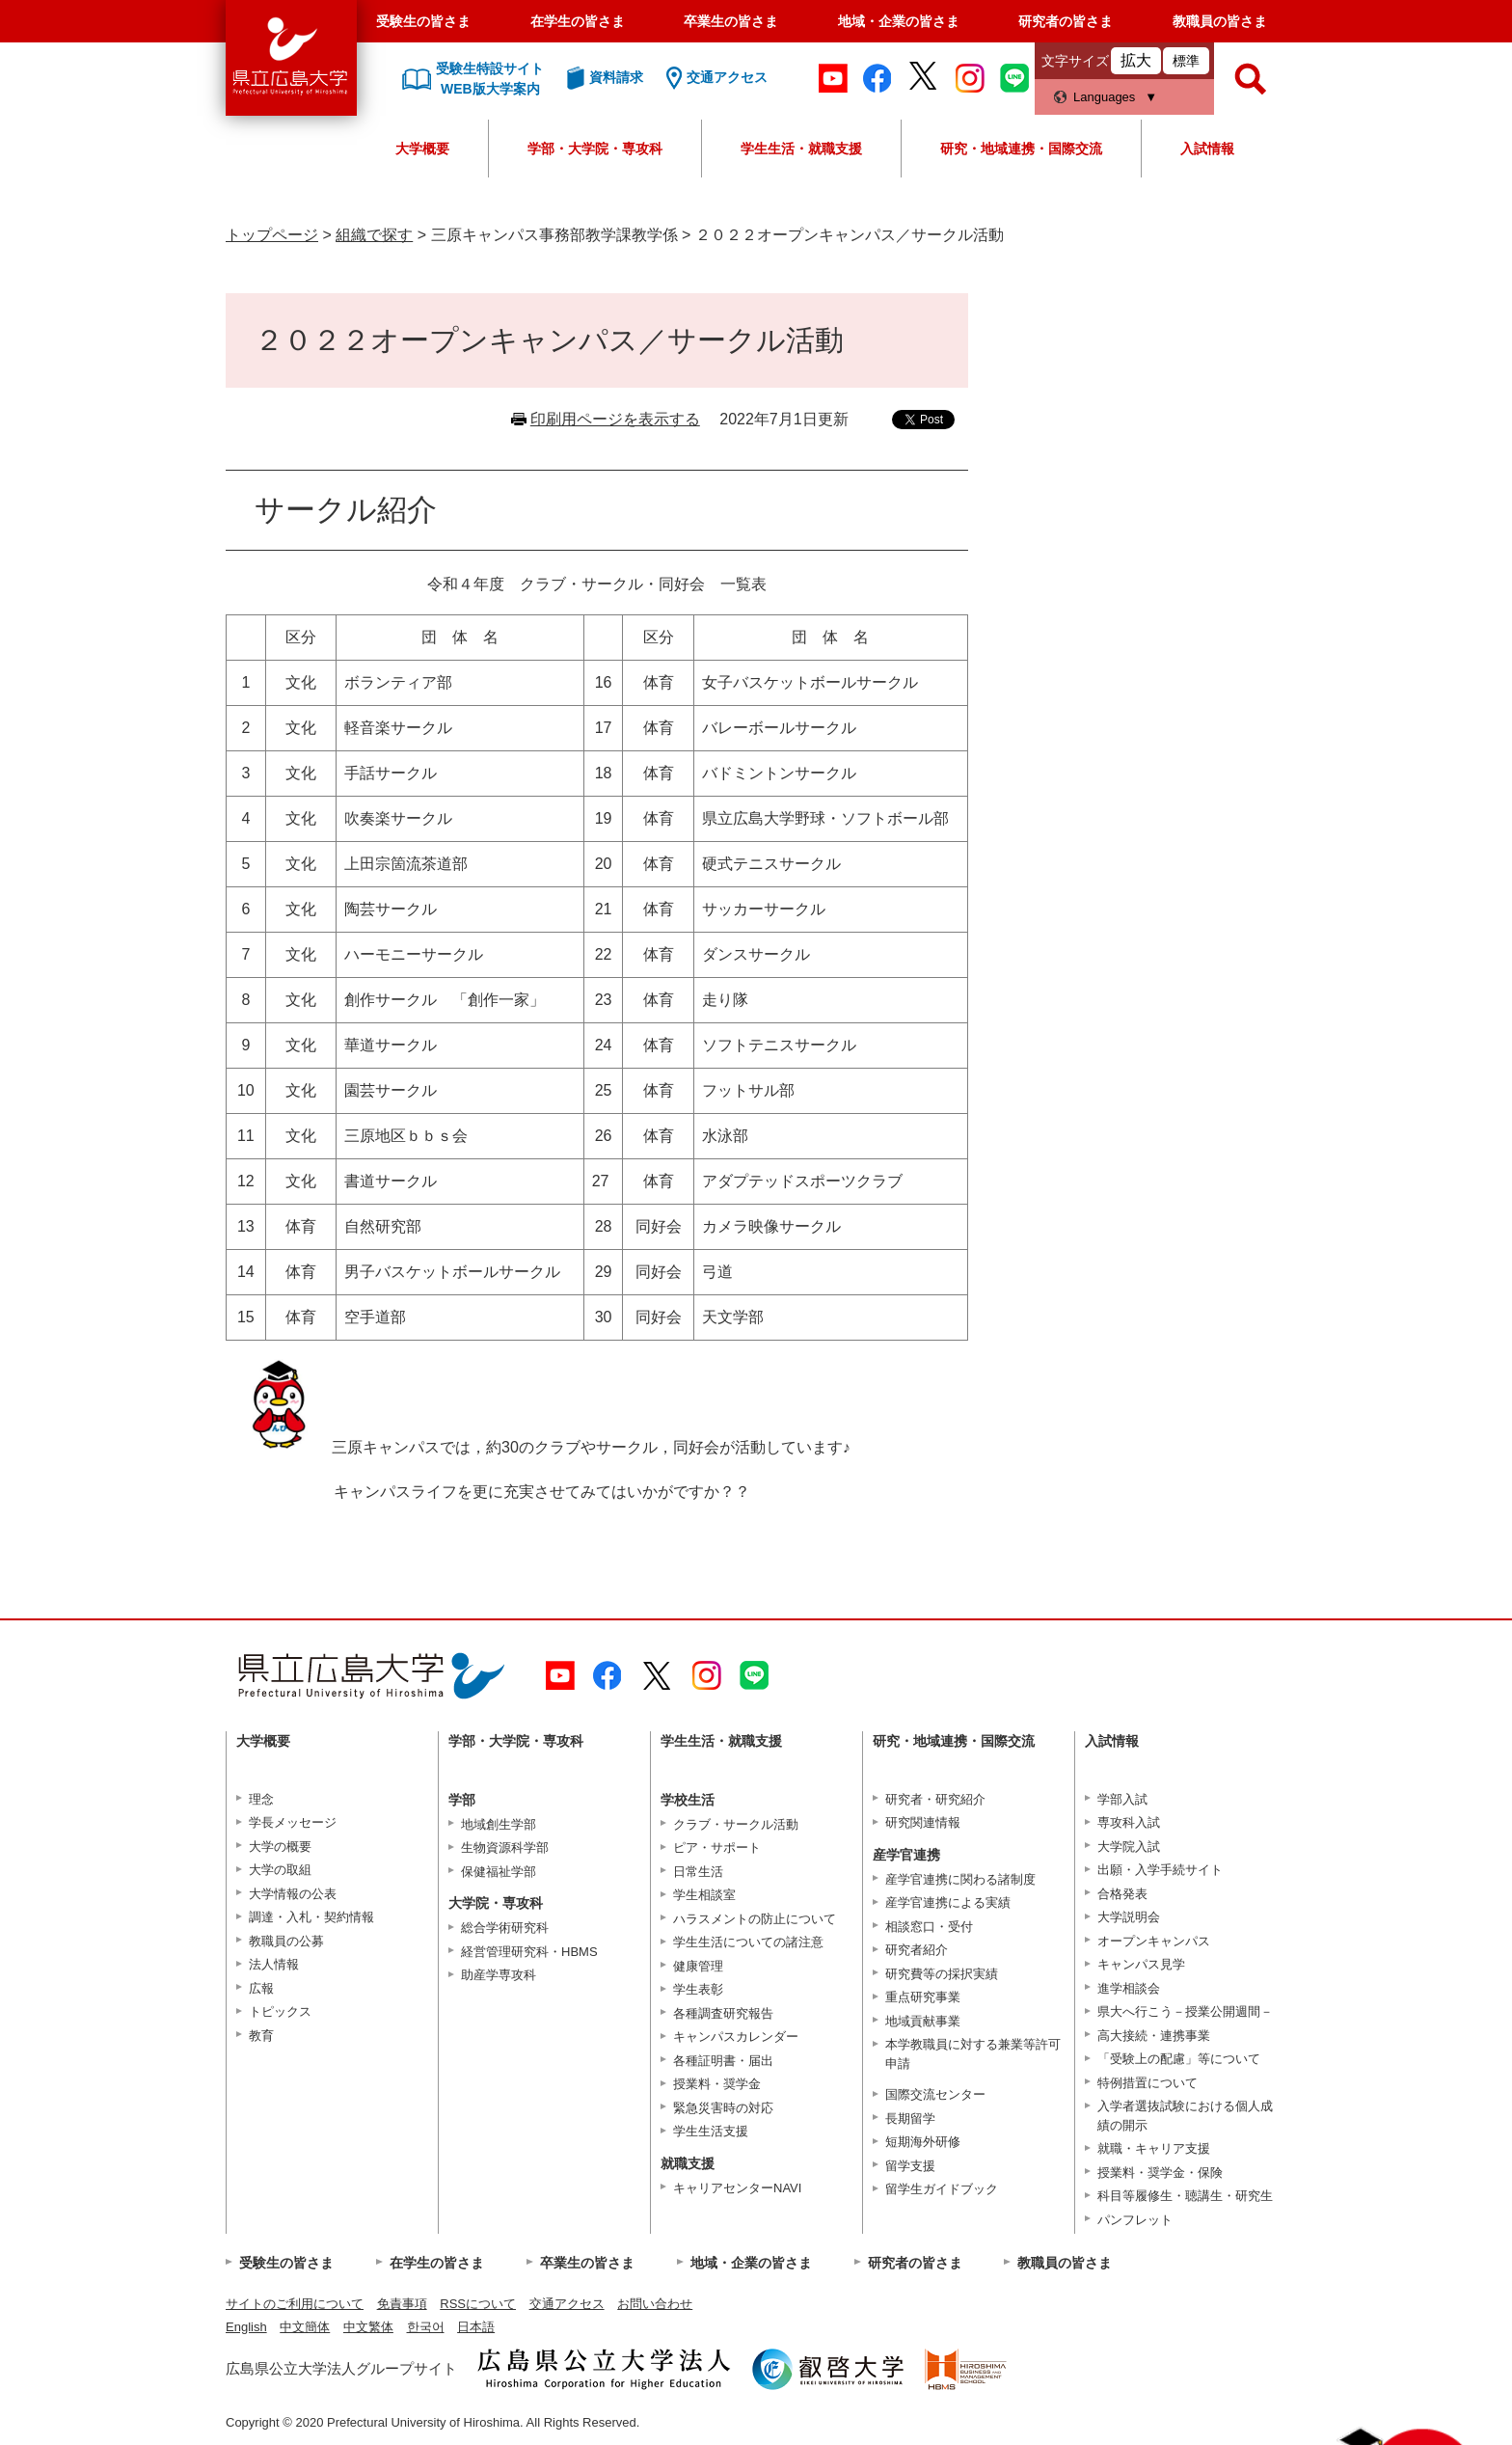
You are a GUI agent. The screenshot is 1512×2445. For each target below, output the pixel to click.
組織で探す (374, 235)
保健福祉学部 (498, 1871)
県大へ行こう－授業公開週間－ (1185, 2011)
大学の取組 (280, 1869)
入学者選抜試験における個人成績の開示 (1185, 2116)
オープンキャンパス (1153, 1941)
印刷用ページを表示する (615, 419)
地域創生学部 (498, 1824)
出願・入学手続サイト (1160, 1869)
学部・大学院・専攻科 (594, 148)
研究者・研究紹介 (935, 1799)
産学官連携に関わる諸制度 (960, 1879)
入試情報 (1207, 148)
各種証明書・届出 (723, 2060)
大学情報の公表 (293, 1894)
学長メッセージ (293, 1822)
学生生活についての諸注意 (748, 1942)
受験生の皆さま (423, 21)
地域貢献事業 (922, 2021)
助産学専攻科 (498, 1975)
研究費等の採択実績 (941, 1974)
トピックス (280, 2011)
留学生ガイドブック (941, 2189)
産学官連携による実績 (948, 1902)
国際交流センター (935, 2094)
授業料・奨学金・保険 (1160, 2172)
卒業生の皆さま (731, 21)
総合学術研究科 (505, 1927)
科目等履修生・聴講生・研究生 (1185, 2195)
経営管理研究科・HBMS (529, 1951)
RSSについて (478, 2303)
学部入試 (1122, 1799)
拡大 (1135, 60)
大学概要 (422, 148)
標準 (1186, 60)
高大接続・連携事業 (1153, 2035)
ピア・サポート (717, 1847)
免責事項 (402, 2303)
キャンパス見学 (1141, 1964)
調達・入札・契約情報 (311, 1917)
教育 (261, 2035)
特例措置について (1147, 2083)
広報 (261, 1988)
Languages (1104, 97)
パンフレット (1135, 2220)
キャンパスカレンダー (735, 2036)
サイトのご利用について (295, 2303)
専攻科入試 (1128, 1822)
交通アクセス (567, 2303)
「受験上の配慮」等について (1178, 2058)
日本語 (476, 2327)
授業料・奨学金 (717, 2084)
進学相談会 (1128, 1988)
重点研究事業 (922, 1997)
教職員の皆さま (1220, 21)
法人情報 (274, 1964)
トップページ (272, 235)
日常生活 (698, 1871)
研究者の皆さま (1065, 21)
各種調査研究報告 (723, 2013)
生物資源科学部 (505, 1847)
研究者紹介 (916, 1949)
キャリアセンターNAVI (737, 2188)
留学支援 (910, 2166)
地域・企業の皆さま (898, 21)
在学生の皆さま (577, 21)
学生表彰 (698, 1989)
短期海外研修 (922, 2141)
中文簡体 (305, 2327)
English (246, 2327)
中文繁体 (368, 2327)
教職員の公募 (286, 1941)
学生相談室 (704, 1895)
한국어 (426, 2327)
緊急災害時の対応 (723, 2108)
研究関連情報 (922, 1822)
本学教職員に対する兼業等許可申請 (973, 2054)
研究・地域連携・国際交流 (1021, 148)
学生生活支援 (710, 2131)
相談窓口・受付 (929, 1926)
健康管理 (698, 1966)
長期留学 (910, 2118)
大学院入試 (1128, 1846)
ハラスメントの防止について (754, 1919)
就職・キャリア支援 (1153, 2148)
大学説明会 (1128, 1917)
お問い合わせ (654, 2303)
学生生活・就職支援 (801, 148)
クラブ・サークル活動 (735, 1824)
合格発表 (1122, 1894)
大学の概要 (280, 1846)
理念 (261, 1799)
